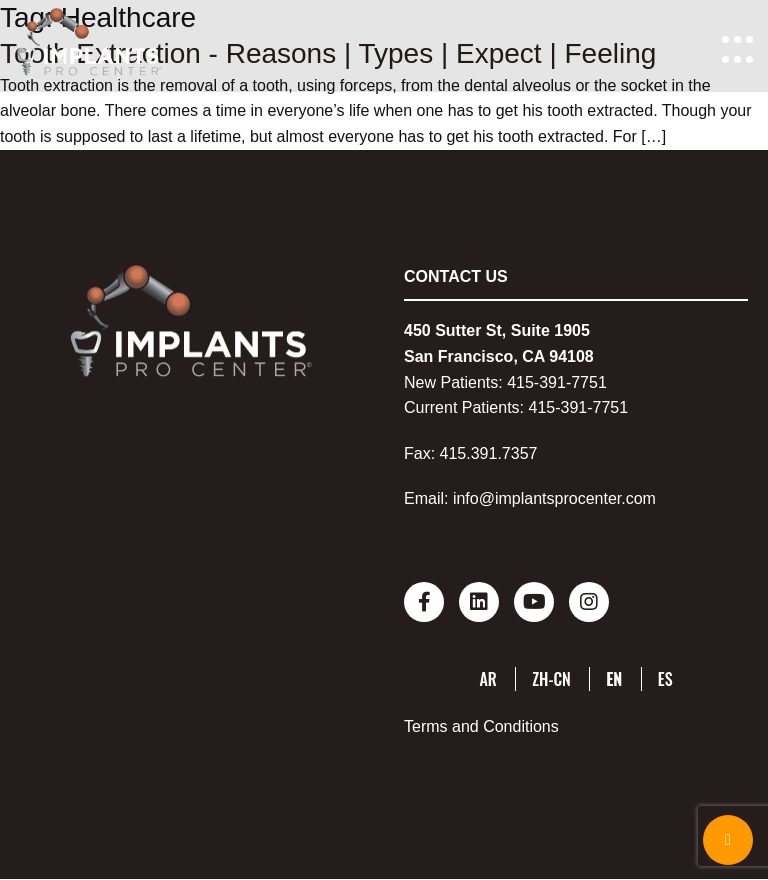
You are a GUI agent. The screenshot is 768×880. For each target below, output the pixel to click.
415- (523, 382)
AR (487, 679)
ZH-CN (551, 679)
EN (614, 679)
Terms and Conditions (481, 726)
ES (665, 679)
